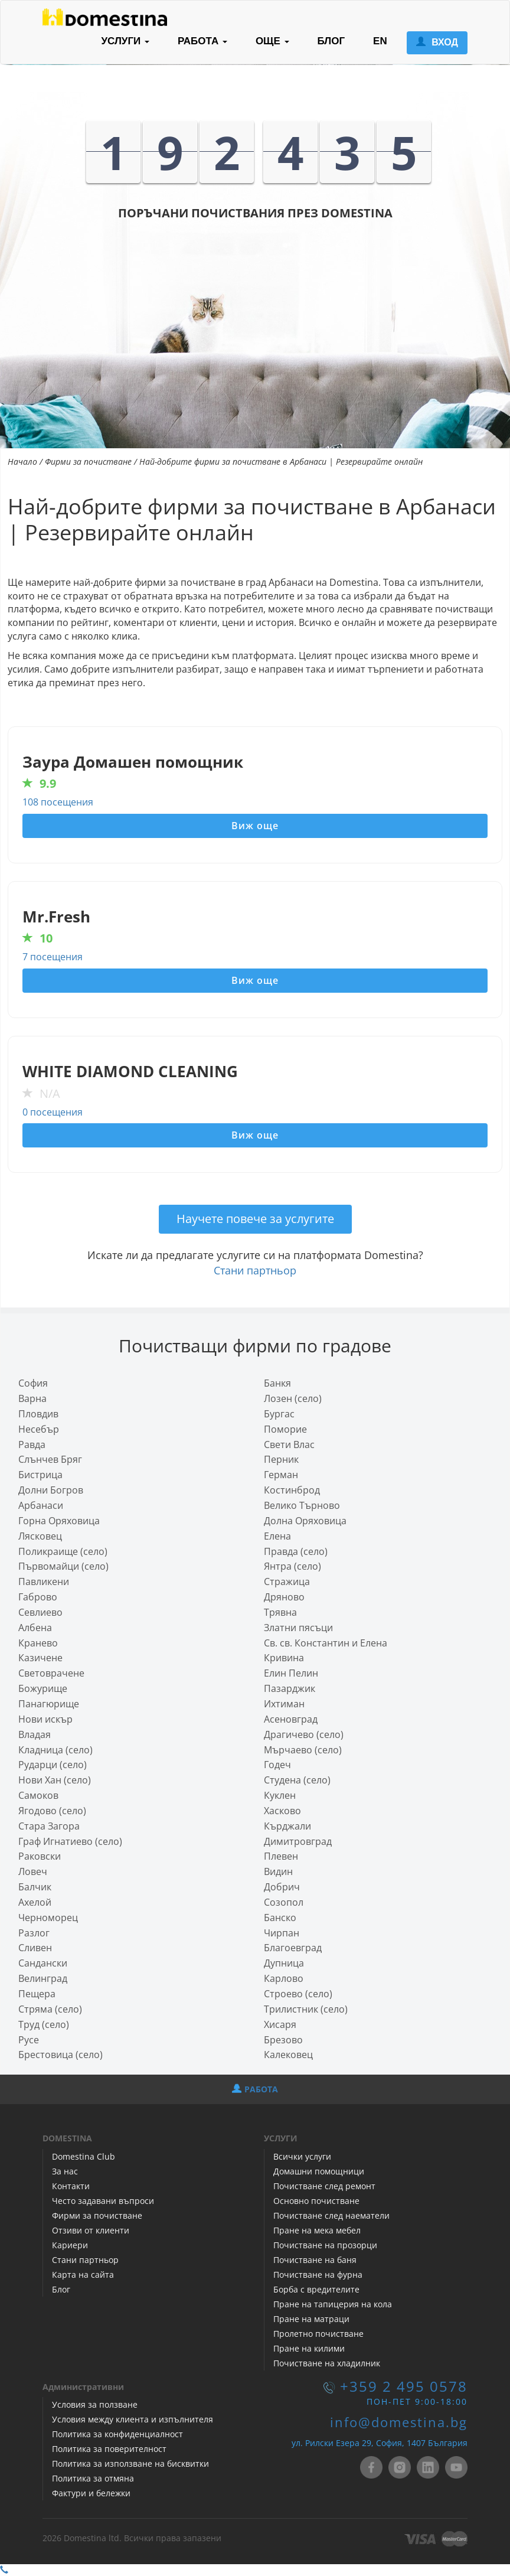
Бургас (279, 1413)
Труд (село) (43, 2024)
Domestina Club (83, 2156)
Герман (281, 1474)
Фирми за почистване (88, 461)
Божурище (42, 1688)
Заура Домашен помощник (132, 762)
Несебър (38, 1429)
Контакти (71, 2186)
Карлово (283, 1978)
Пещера (36, 1993)
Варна (32, 1398)
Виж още (255, 825)
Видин (278, 1871)
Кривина (284, 1657)
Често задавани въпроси (103, 2200)
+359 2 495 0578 (404, 2386)
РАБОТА (255, 2089)
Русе (28, 2039)
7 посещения (52, 956)
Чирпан (281, 1932)
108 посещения (57, 801)
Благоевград (293, 1947)
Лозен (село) (293, 1398)
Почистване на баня (315, 2259)
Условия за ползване (95, 2404)
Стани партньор (255, 1270)
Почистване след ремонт (324, 2186)
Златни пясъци (298, 1627)
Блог (61, 2289)
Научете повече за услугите (255, 1219)
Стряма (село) (50, 2009)
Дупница (284, 1963)
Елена (277, 1536)
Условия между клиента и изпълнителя (132, 2419)
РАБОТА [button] (202, 41)
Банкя (277, 1383)
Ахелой (34, 1902)
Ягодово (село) (52, 1810)
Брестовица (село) (60, 2054)
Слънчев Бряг (50, 1459)
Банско (280, 1917)
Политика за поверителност (109, 2448)
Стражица (287, 1581)
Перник (281, 1459)
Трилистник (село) (306, 2009)
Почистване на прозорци (325, 2245)
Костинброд (292, 1489)
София (33, 1383)
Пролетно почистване (318, 2333)
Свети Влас (289, 1444)
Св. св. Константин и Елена (325, 1642)
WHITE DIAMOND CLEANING (130, 1071)
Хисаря (280, 2024)
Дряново (284, 1596)
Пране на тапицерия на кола (332, 2304)
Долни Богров (50, 1489)
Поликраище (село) (62, 1551)
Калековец (288, 2054)
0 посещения (52, 1112)
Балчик (34, 1886)
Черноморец (48, 1917)
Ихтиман (284, 1703)
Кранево (38, 1642)
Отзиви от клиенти (90, 2230)
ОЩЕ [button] (272, 41)
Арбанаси (40, 1505)
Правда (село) (296, 1551)
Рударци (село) (52, 1764)
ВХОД (437, 42)
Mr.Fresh (56, 917)
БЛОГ (331, 41)
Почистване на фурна (317, 2274)
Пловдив (38, 1413)
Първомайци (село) (63, 1566)
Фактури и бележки (91, 2493)
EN (380, 41)
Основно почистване (316, 2200)
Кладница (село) (55, 1749)
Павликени (43, 1581)
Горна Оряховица (59, 1520)
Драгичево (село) (304, 1734)
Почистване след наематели (331, 2215)
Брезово (283, 2039)
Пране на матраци (311, 2318)
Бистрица (40, 1474)
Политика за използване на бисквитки (130, 2463)
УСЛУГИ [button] (125, 41)
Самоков (38, 1795)
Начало (22, 461)
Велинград (42, 1978)
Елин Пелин (291, 1673)
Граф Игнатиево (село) (70, 1841)
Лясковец (40, 1536)
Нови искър (45, 1719)
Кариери (70, 2245)
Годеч (277, 1764)
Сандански (42, 1963)
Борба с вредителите (316, 2289)
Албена (35, 1627)
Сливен (35, 1947)
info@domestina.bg (399, 2422)
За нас (65, 2171)
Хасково (282, 1810)
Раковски (39, 1856)
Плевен (281, 1856)
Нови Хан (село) (54, 1779)
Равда (31, 1444)
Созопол (283, 1902)
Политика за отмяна (93, 2478)
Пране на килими (309, 2348)
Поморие (285, 1429)
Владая (34, 1734)
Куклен (280, 1795)
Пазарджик (289, 1688)
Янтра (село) (292, 1566)
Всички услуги (302, 2156)
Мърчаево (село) (303, 1749)
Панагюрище (48, 1703)
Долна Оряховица (305, 1520)
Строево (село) (298, 1993)
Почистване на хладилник (326, 2363)
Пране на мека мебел (317, 2230)
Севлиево (40, 1612)
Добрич (282, 1886)
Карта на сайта (83, 2274)
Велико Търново (302, 1505)
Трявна (280, 1612)
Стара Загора (49, 1825)
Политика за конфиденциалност (117, 2434)
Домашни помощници (318, 2171)
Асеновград (291, 1719)
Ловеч (32, 1871)
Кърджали (287, 1825)
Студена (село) (297, 1779)
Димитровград (298, 1841)
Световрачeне (51, 1673)
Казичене (40, 1657)
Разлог (34, 1932)
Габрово (37, 1596)
